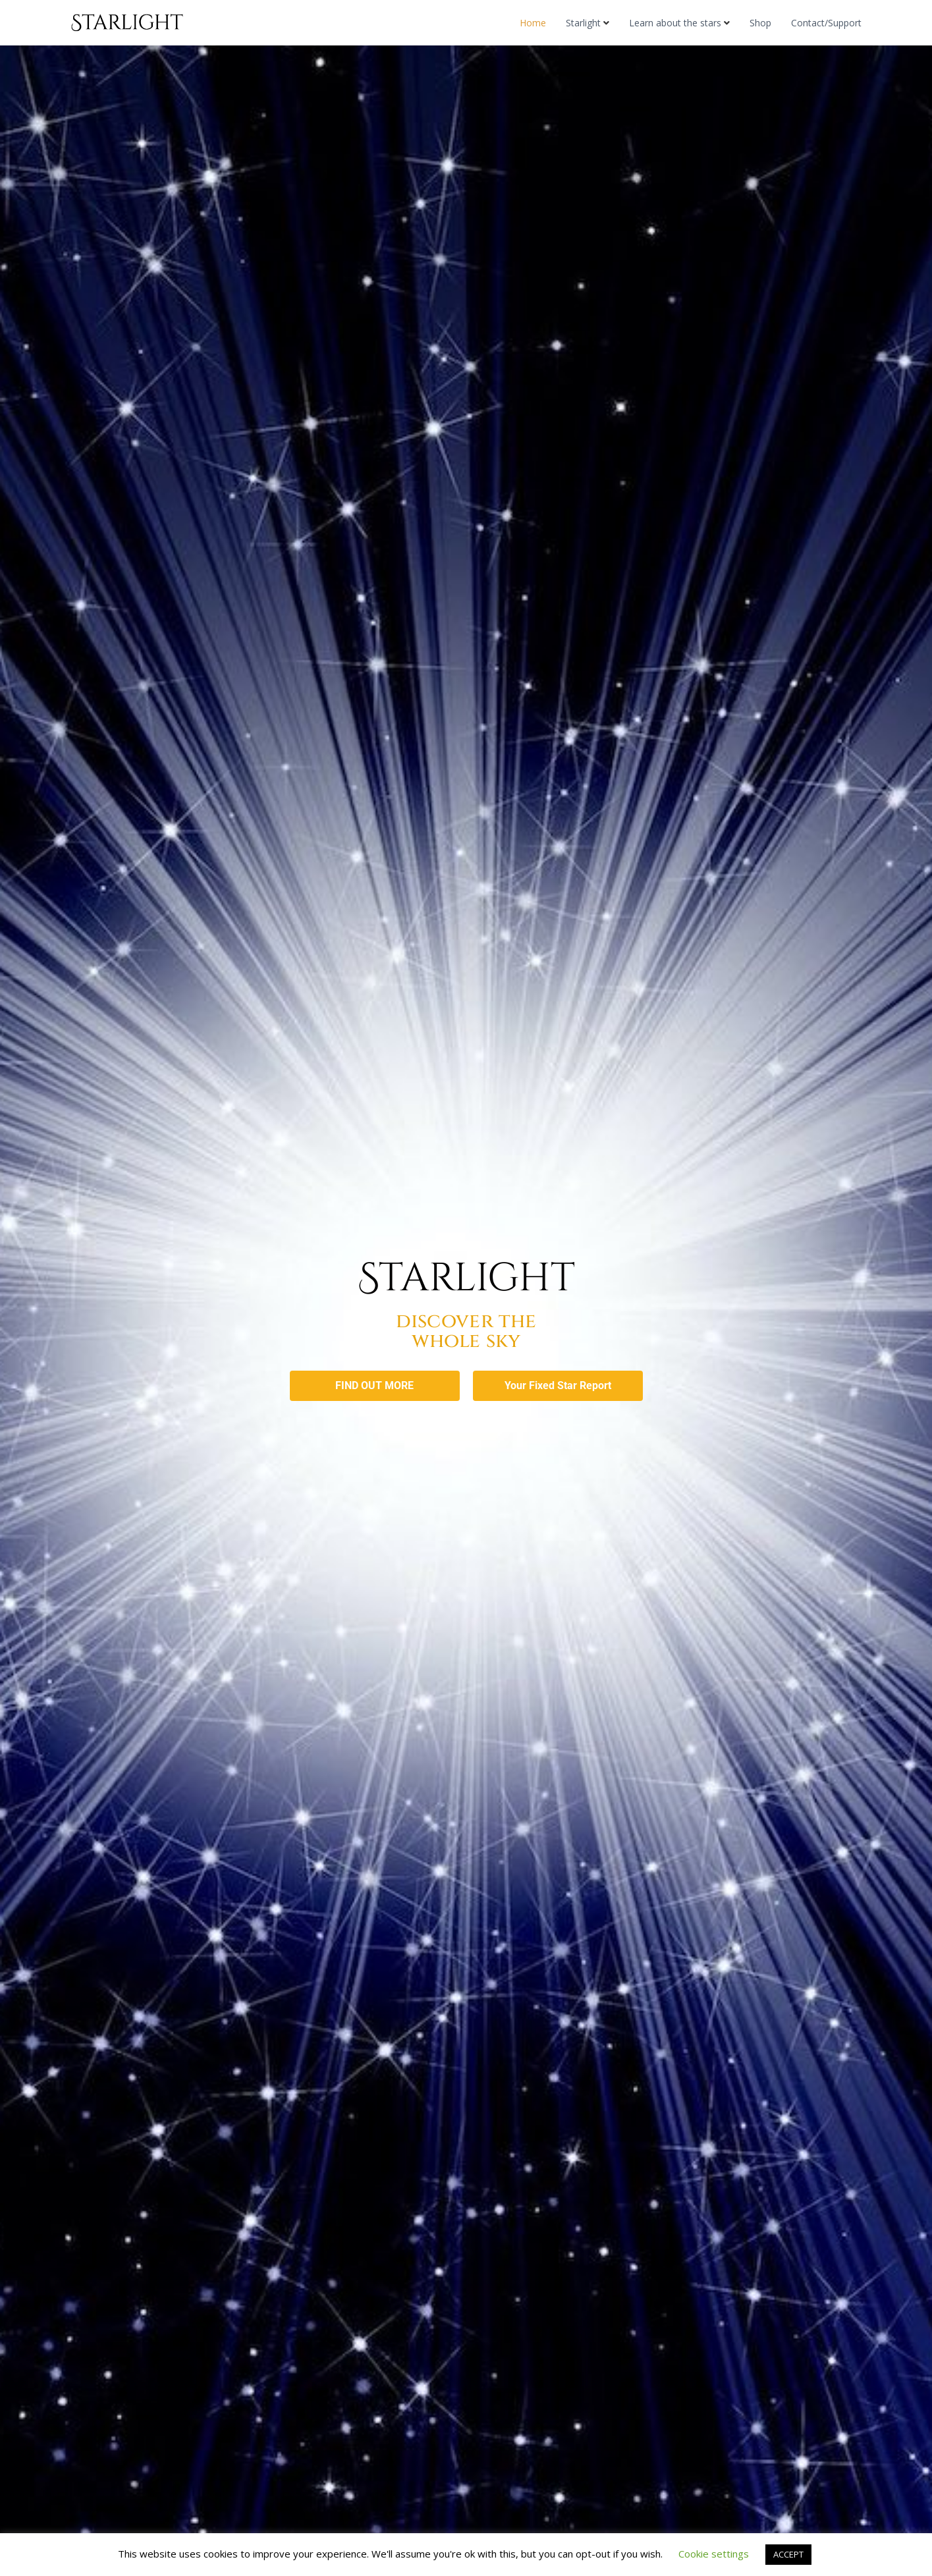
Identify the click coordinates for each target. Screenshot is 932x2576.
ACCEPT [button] (788, 2554)
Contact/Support (826, 22)
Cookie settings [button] (713, 2553)
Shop (760, 22)
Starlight (583, 22)
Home (533, 22)
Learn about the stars (675, 22)
